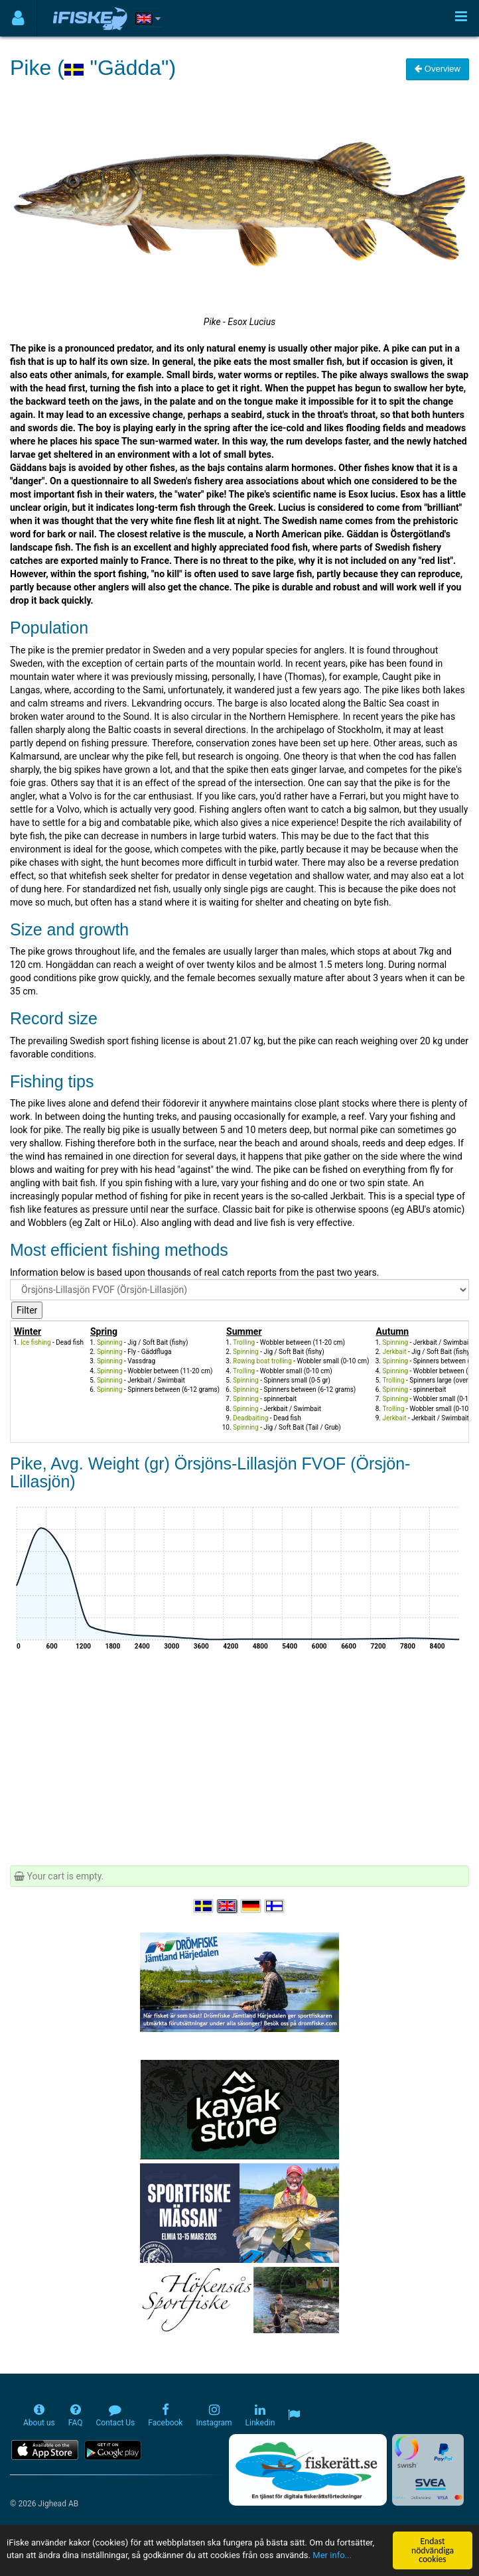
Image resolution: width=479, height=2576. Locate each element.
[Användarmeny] (18, 18)
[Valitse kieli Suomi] (275, 1906)
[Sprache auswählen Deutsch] (251, 1906)
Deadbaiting (250, 1418)
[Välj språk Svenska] (204, 1906)
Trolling (244, 1342)
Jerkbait (394, 1351)
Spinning (110, 1342)
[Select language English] (228, 1906)
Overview (437, 69)
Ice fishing (36, 1342)
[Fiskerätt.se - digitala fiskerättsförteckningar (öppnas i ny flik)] (308, 2470)
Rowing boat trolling (262, 1361)
